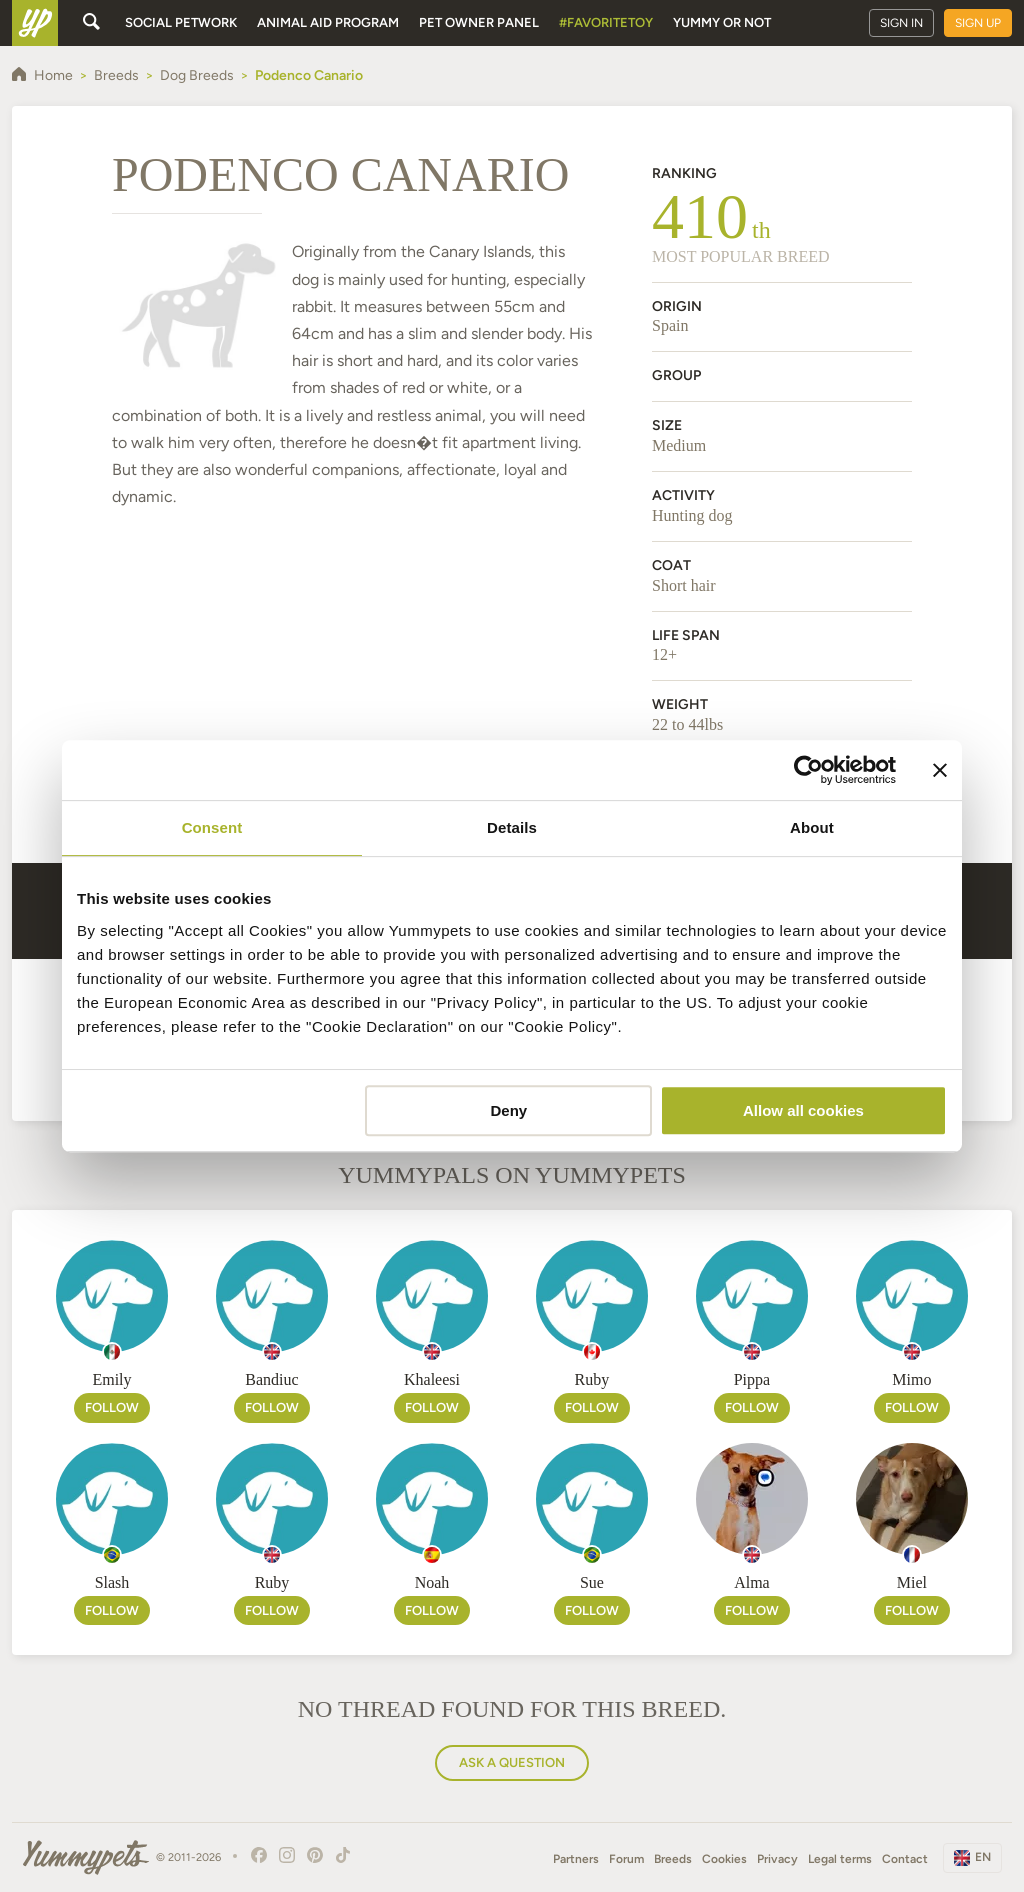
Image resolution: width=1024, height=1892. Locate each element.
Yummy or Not (722, 22)
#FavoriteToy (606, 22)
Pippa (752, 1379)
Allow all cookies (803, 1110)
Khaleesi (432, 1379)
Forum (626, 1859)
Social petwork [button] (181, 22)
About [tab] (812, 827)
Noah (432, 1582)
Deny (509, 1110)
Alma (752, 1582)
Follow (112, 1407)
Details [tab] (512, 827)
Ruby (592, 1379)
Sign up (978, 23)
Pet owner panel (479, 22)
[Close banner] (940, 770)
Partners (576, 1859)
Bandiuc (271, 1379)
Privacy (777, 1859)
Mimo (911, 1379)
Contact (905, 1859)
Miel (912, 1582)
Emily (111, 1379)
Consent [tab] (212, 827)
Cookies (724, 1859)
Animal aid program (328, 22)
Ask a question (512, 1762)
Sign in (901, 23)
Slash (112, 1582)
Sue (592, 1582)
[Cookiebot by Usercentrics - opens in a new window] (808, 770)
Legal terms (840, 1859)
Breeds (673, 1859)
